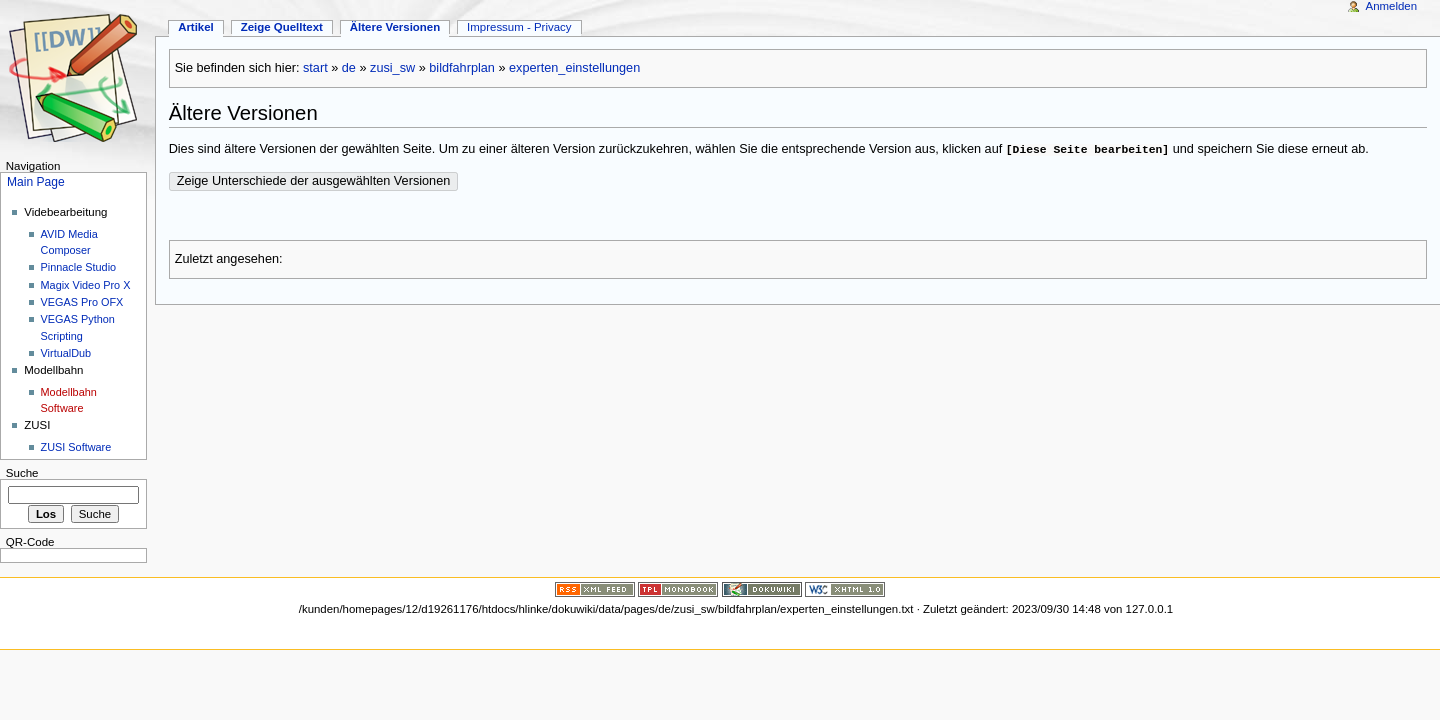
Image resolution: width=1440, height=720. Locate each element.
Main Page (36, 182)
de (349, 68)
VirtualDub (66, 353)
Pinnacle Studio (79, 267)
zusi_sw (392, 68)
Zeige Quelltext (282, 27)
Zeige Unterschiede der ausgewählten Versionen (314, 181)
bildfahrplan (462, 68)
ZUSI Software (76, 447)
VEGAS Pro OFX (82, 302)
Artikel (196, 27)
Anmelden (1392, 6)
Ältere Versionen (395, 27)
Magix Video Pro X (86, 285)
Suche (22, 473)
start (315, 68)
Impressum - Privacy (519, 27)
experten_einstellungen (574, 68)
